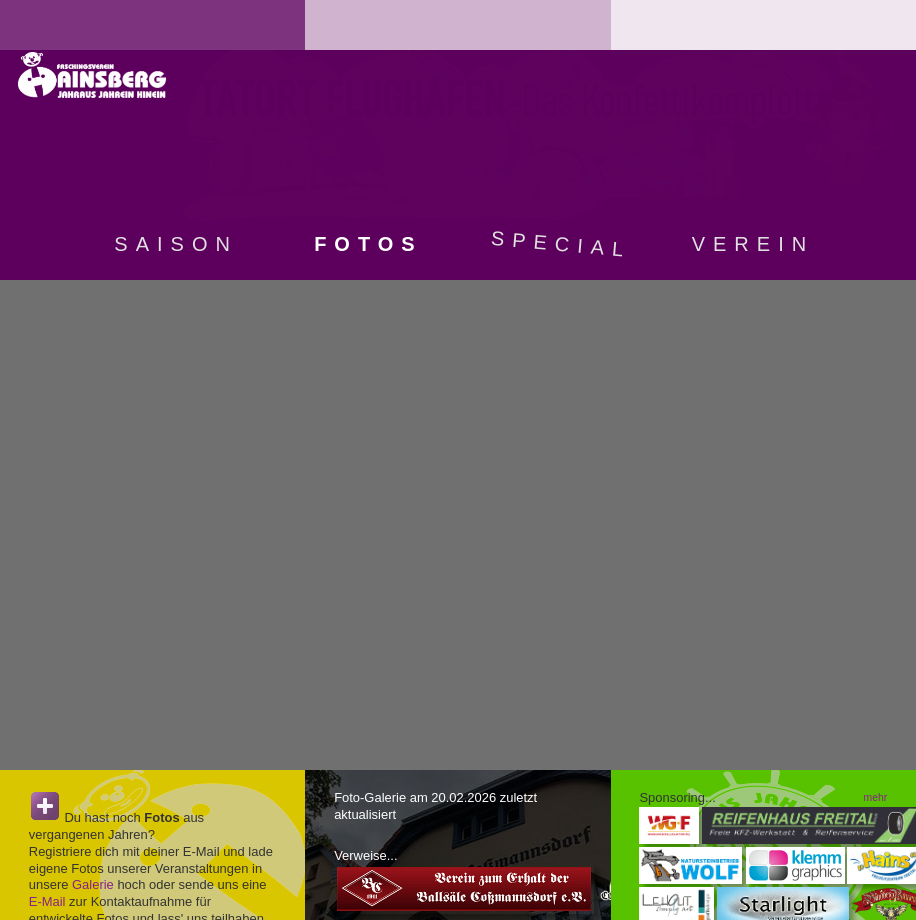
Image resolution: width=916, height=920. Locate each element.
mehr (876, 797)
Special (561, 244)
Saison (176, 244)
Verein (753, 244)
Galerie (93, 884)
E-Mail (47, 901)
